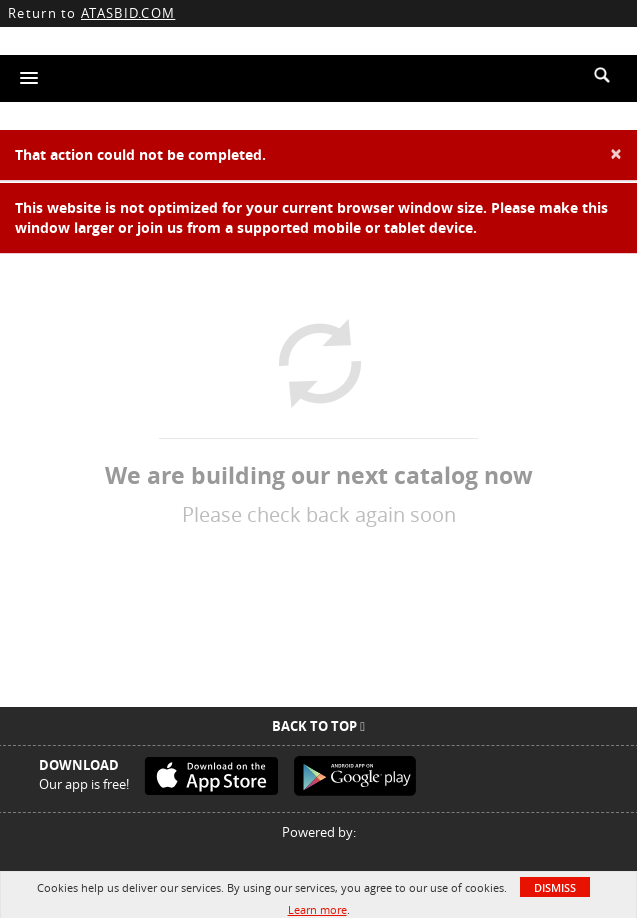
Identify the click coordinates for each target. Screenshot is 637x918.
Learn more (317, 909)
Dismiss (555, 887)
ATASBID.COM (128, 13)
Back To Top (318, 726)
